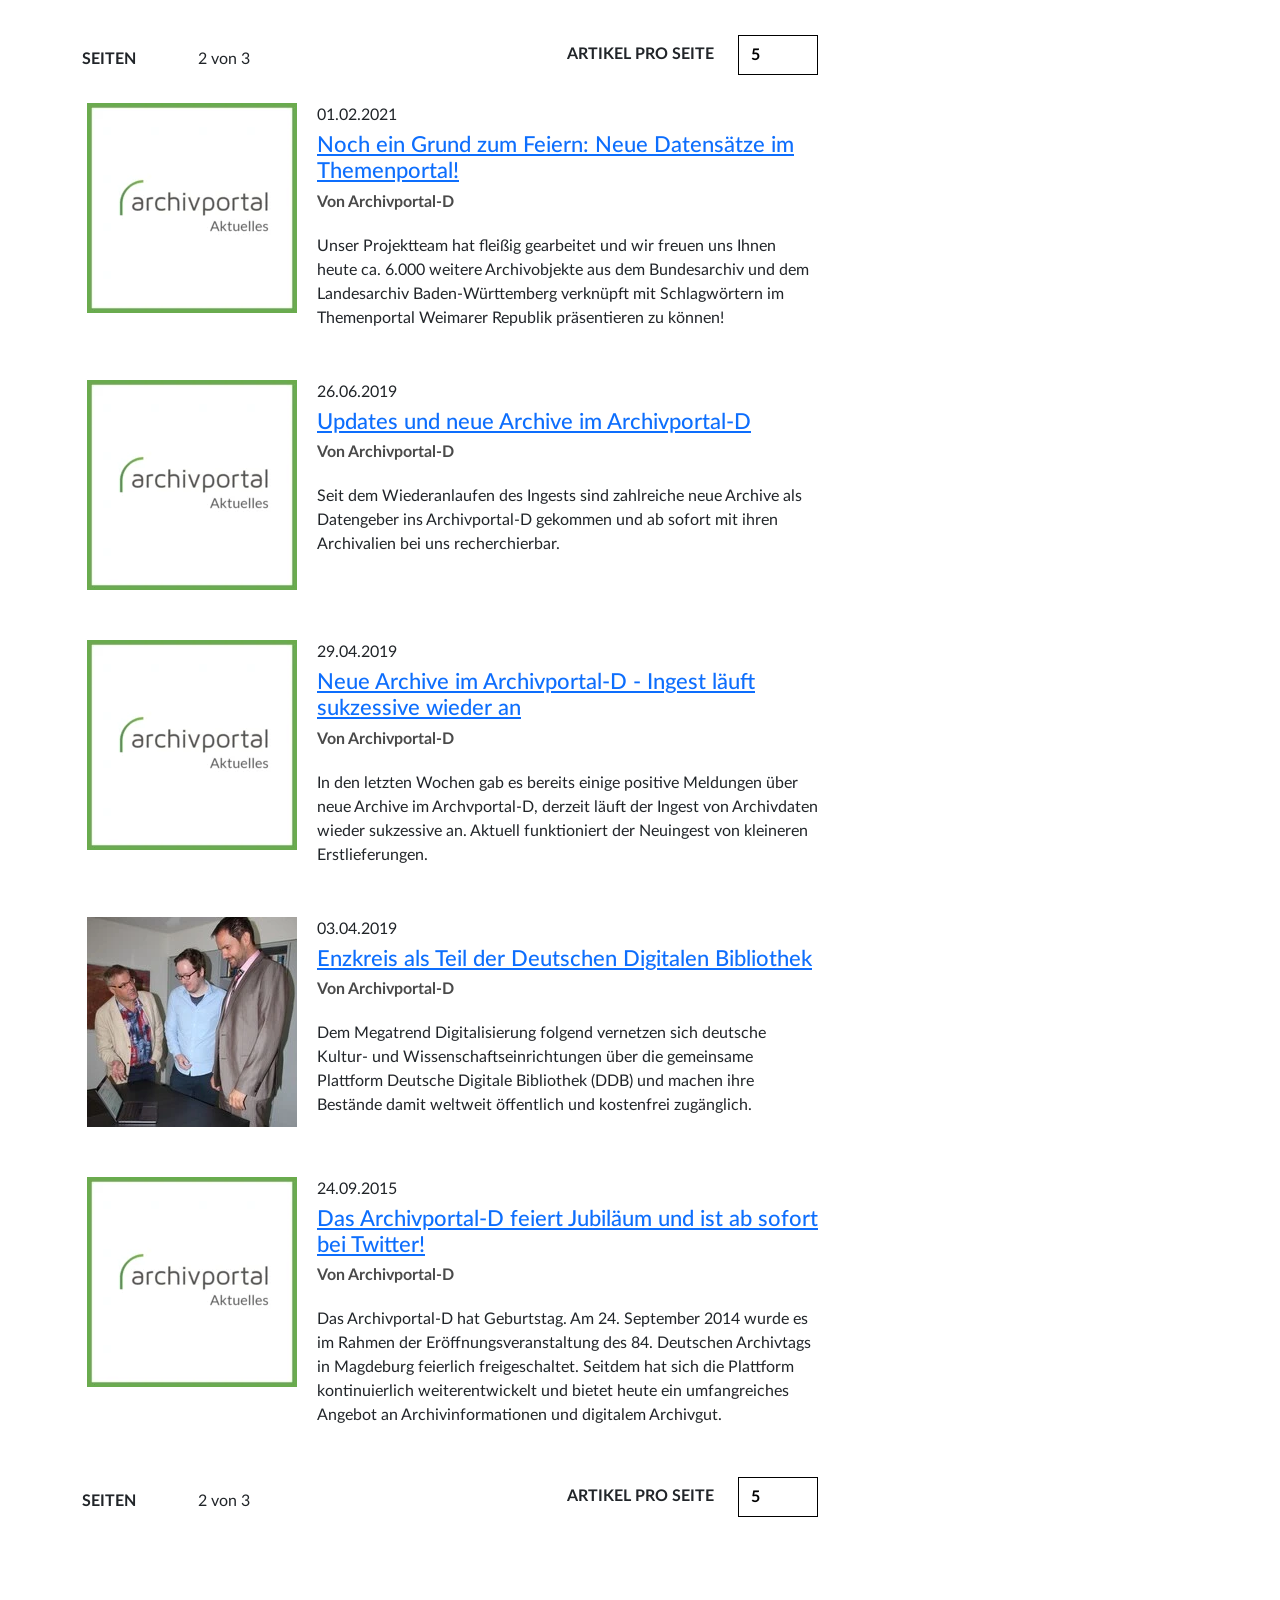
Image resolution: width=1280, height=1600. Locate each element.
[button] (778, 1497)
